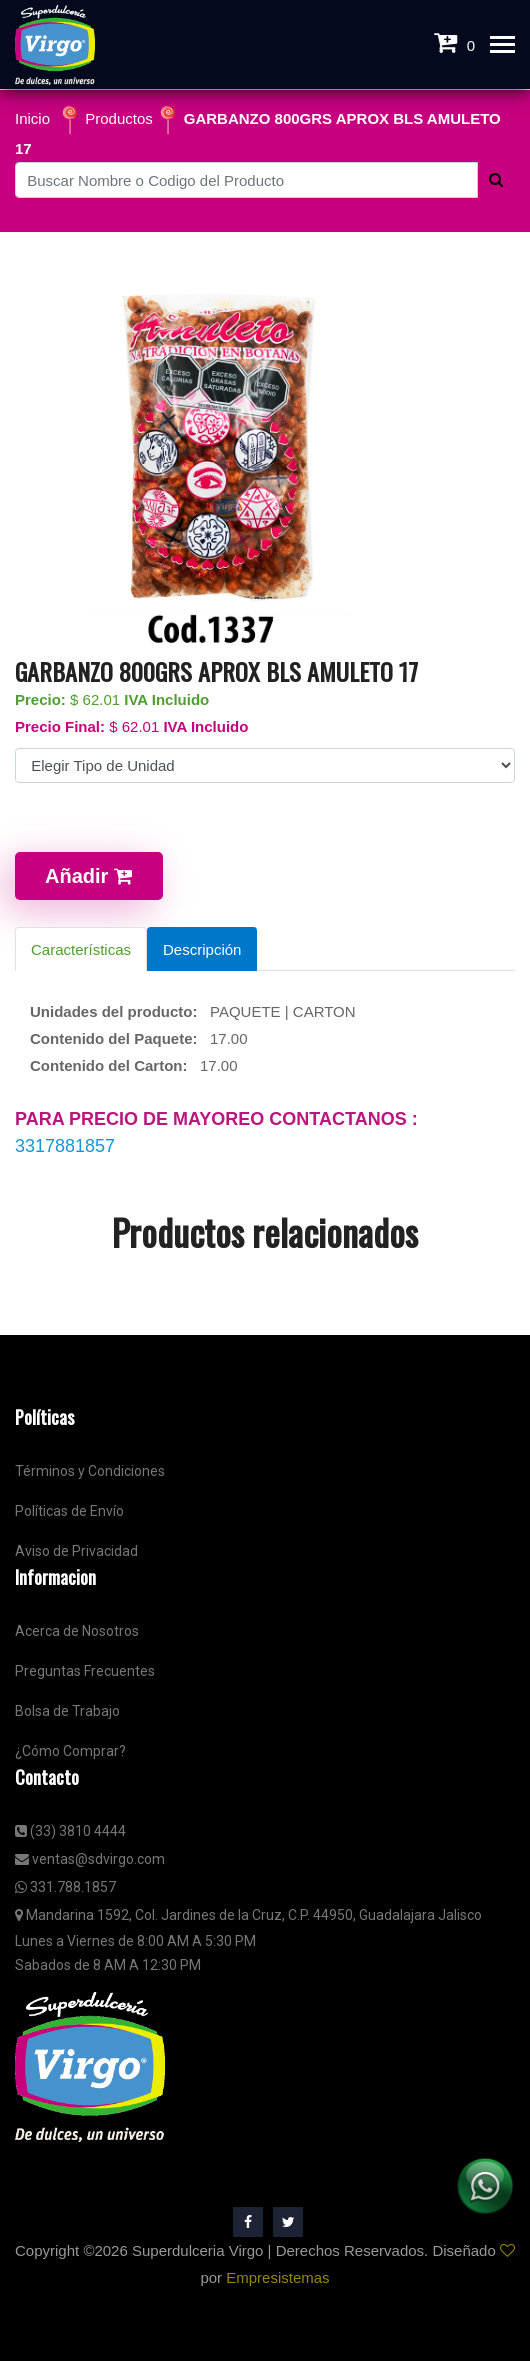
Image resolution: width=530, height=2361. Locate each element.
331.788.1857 (65, 1887)
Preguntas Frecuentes (85, 1671)
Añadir (89, 876)
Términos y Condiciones (90, 1471)
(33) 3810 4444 (70, 1831)
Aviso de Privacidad (76, 1551)
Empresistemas (277, 2277)
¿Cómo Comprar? (70, 1751)
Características (81, 949)
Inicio (32, 118)
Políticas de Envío (69, 1511)
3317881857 (65, 1146)
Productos (119, 118)
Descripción (202, 949)
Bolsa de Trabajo (67, 1711)
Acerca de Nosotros (77, 1631)
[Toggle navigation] (502, 46)
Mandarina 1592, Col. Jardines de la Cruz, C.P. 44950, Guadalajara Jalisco (248, 1915)
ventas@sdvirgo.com (90, 1859)
